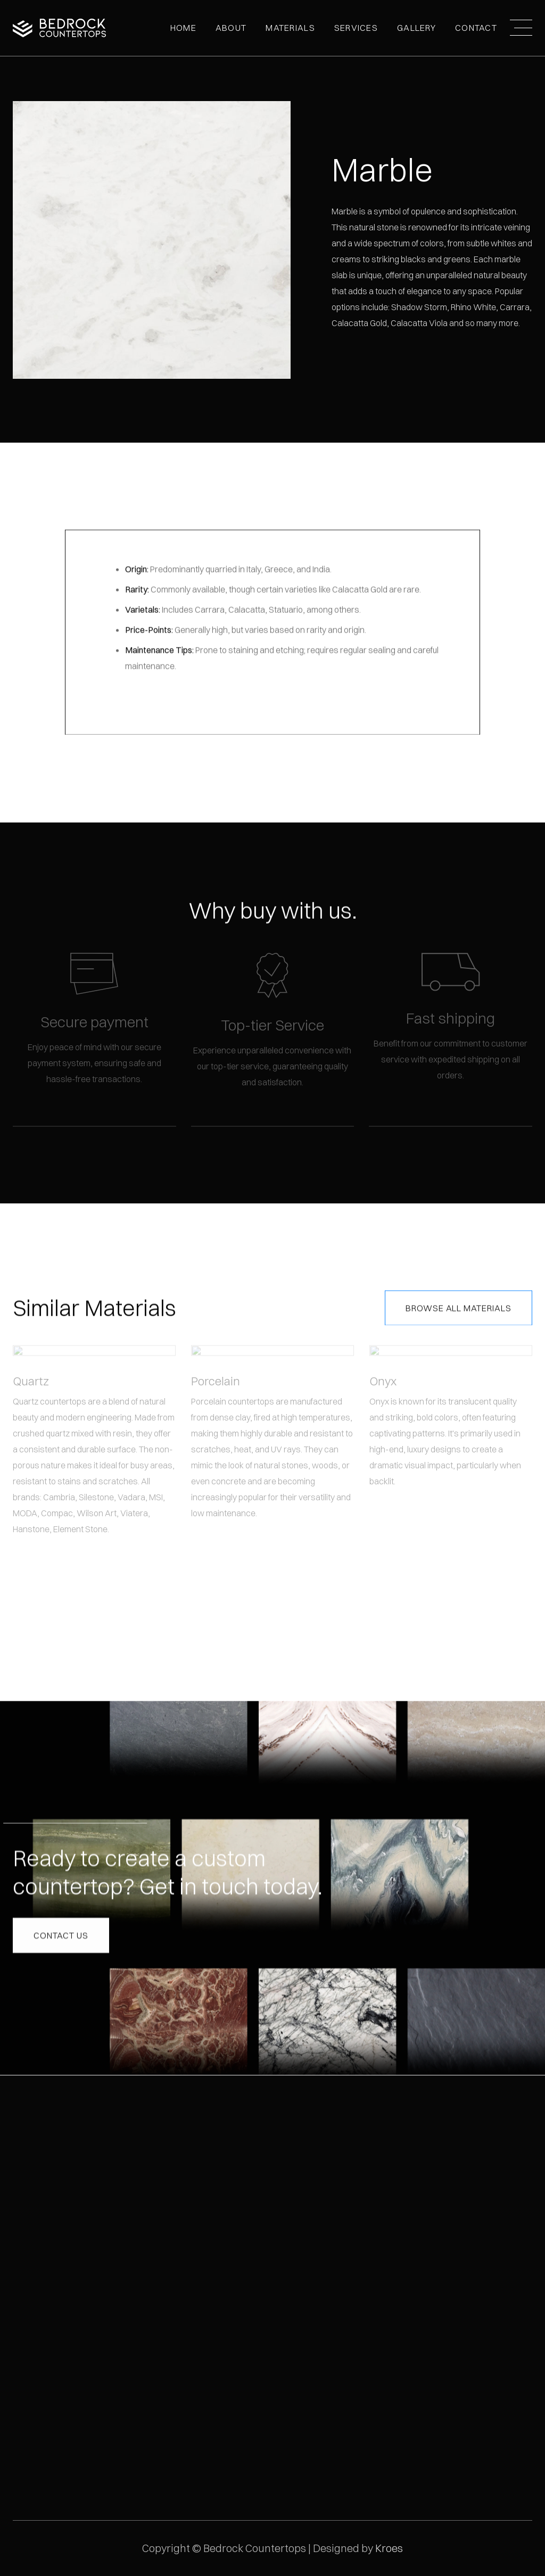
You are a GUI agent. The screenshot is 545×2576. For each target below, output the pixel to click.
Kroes (389, 2548)
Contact (476, 27)
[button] (231, 28)
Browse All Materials (458, 1306)
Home (183, 27)
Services (356, 27)
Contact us (61, 1933)
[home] (59, 28)
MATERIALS (290, 27)
